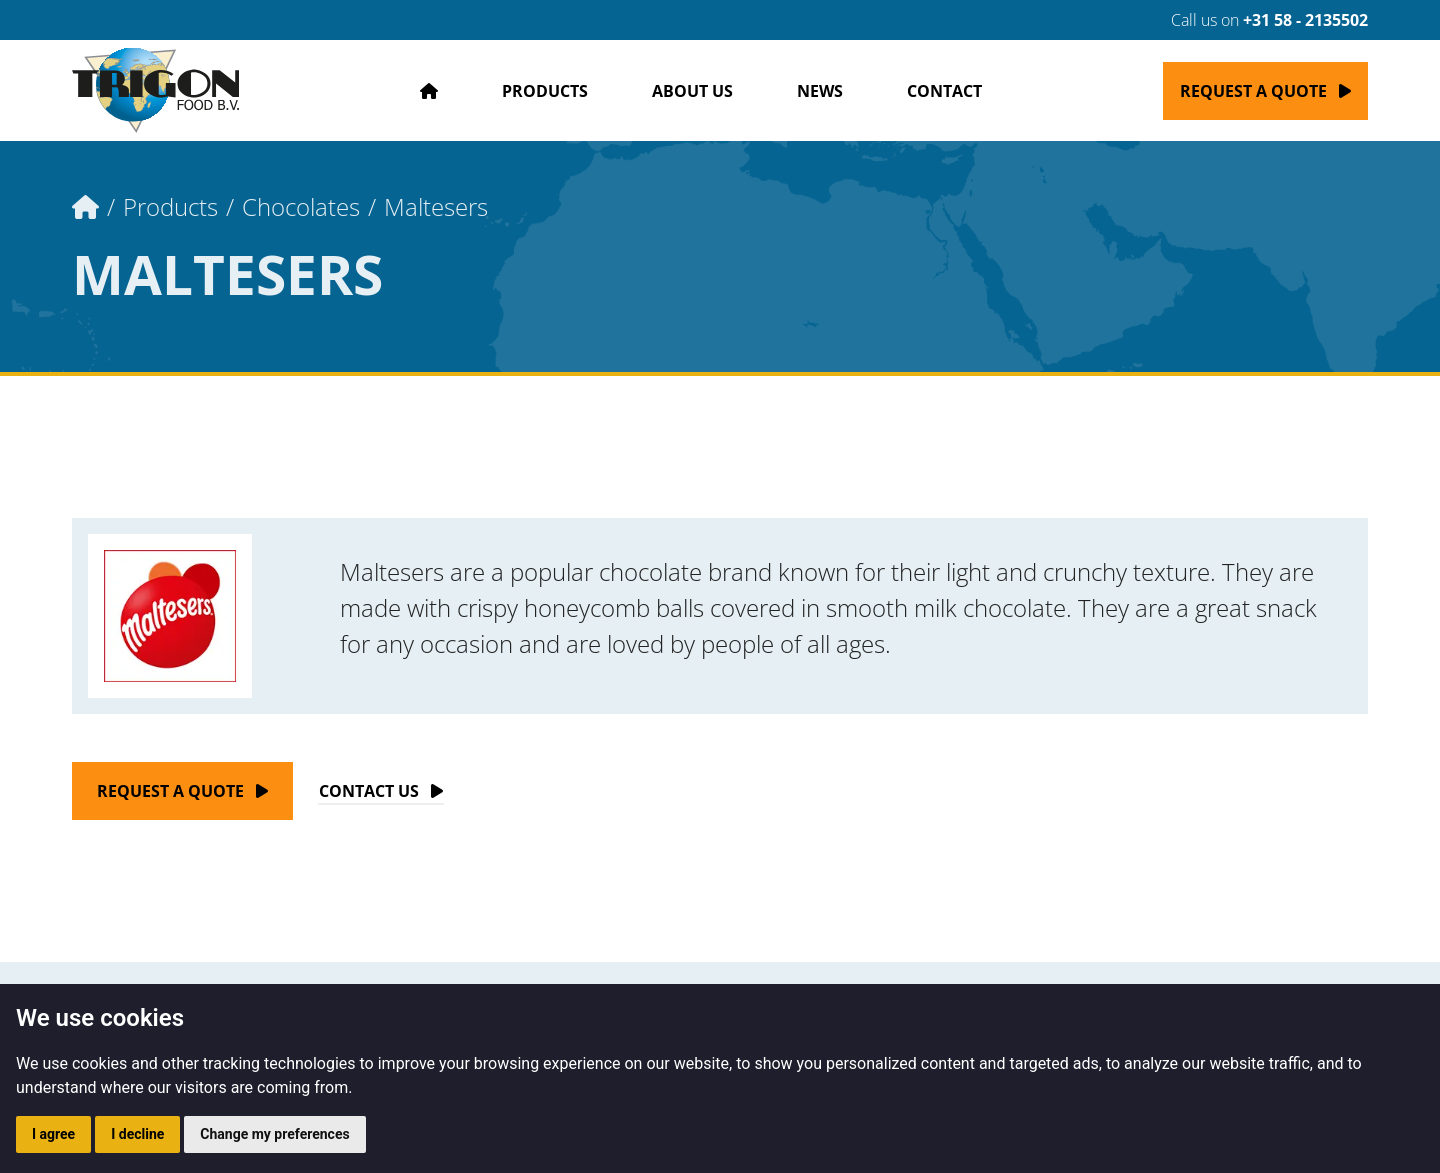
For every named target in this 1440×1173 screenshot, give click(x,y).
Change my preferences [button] (274, 1134)
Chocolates (301, 206)
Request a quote (1253, 91)
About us (692, 91)
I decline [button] (137, 1134)
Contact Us (369, 791)
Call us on (1257, 20)
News (820, 91)
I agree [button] (53, 1134)
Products (545, 91)
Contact (944, 91)
